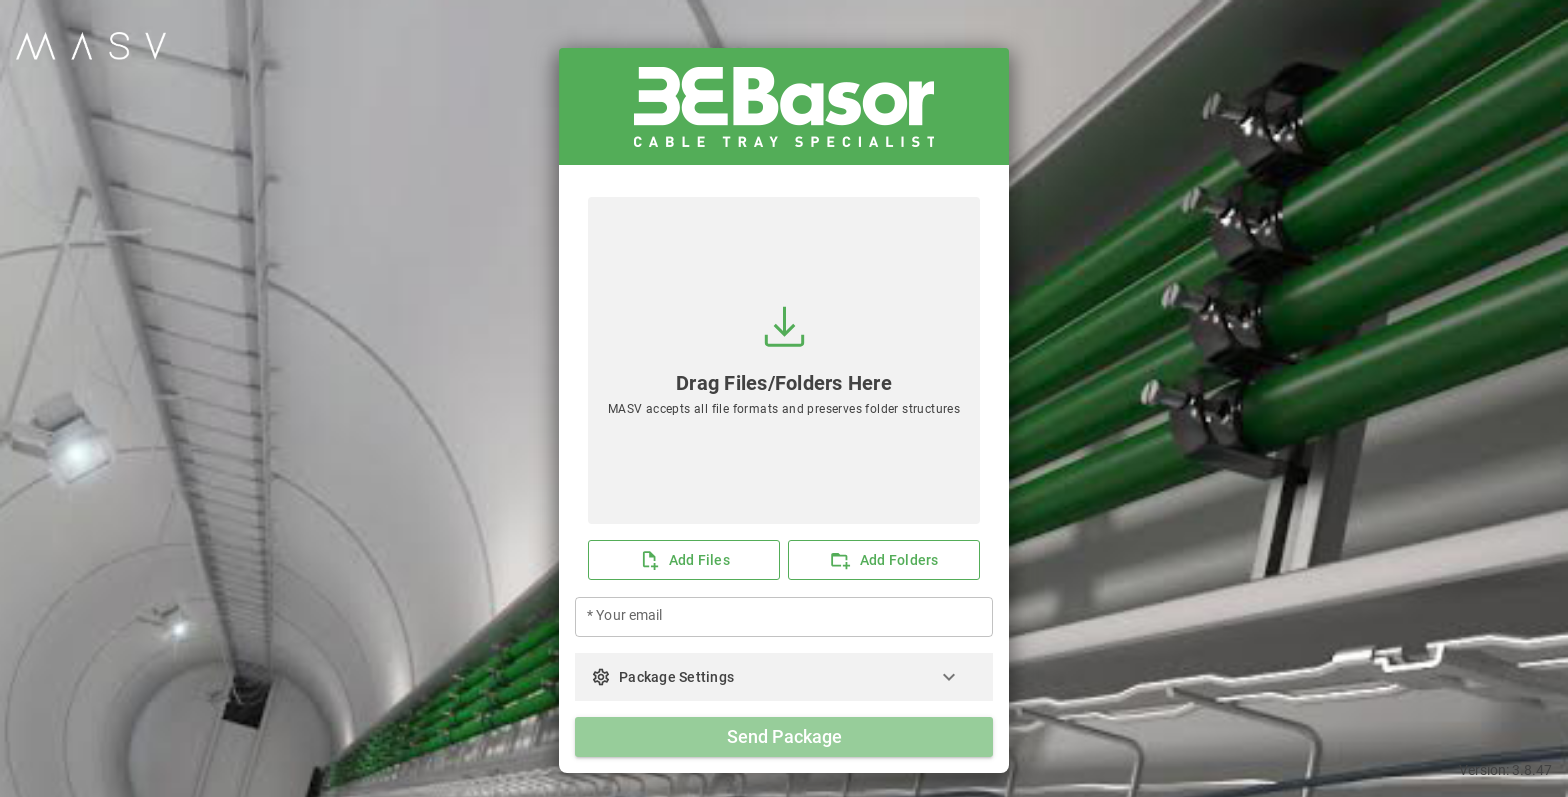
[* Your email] (784, 617)
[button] (784, 677)
